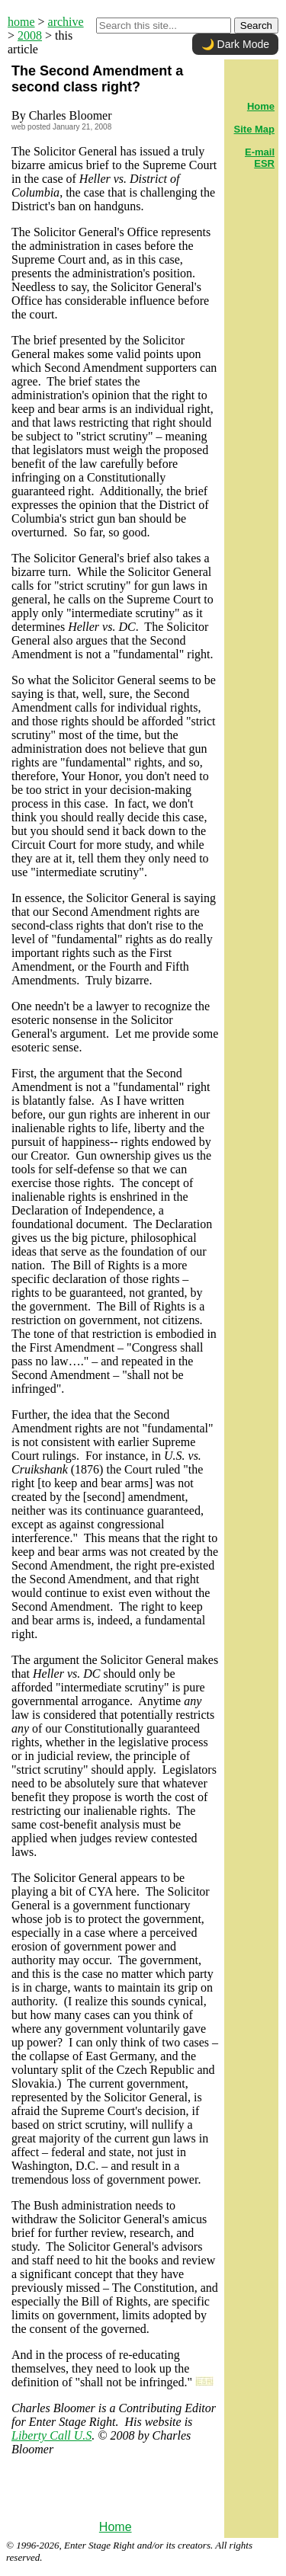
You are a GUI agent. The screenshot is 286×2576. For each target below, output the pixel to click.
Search (256, 25)
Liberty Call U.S (51, 2435)
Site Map (254, 129)
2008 (30, 35)
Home (115, 2526)
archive (66, 21)
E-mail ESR (260, 157)
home (21, 21)
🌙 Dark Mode (235, 44)
